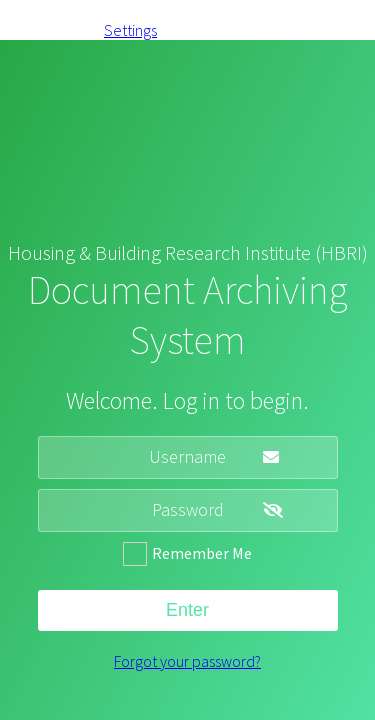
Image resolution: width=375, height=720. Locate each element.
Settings (130, 30)
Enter (187, 610)
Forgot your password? (187, 661)
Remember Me (202, 553)
